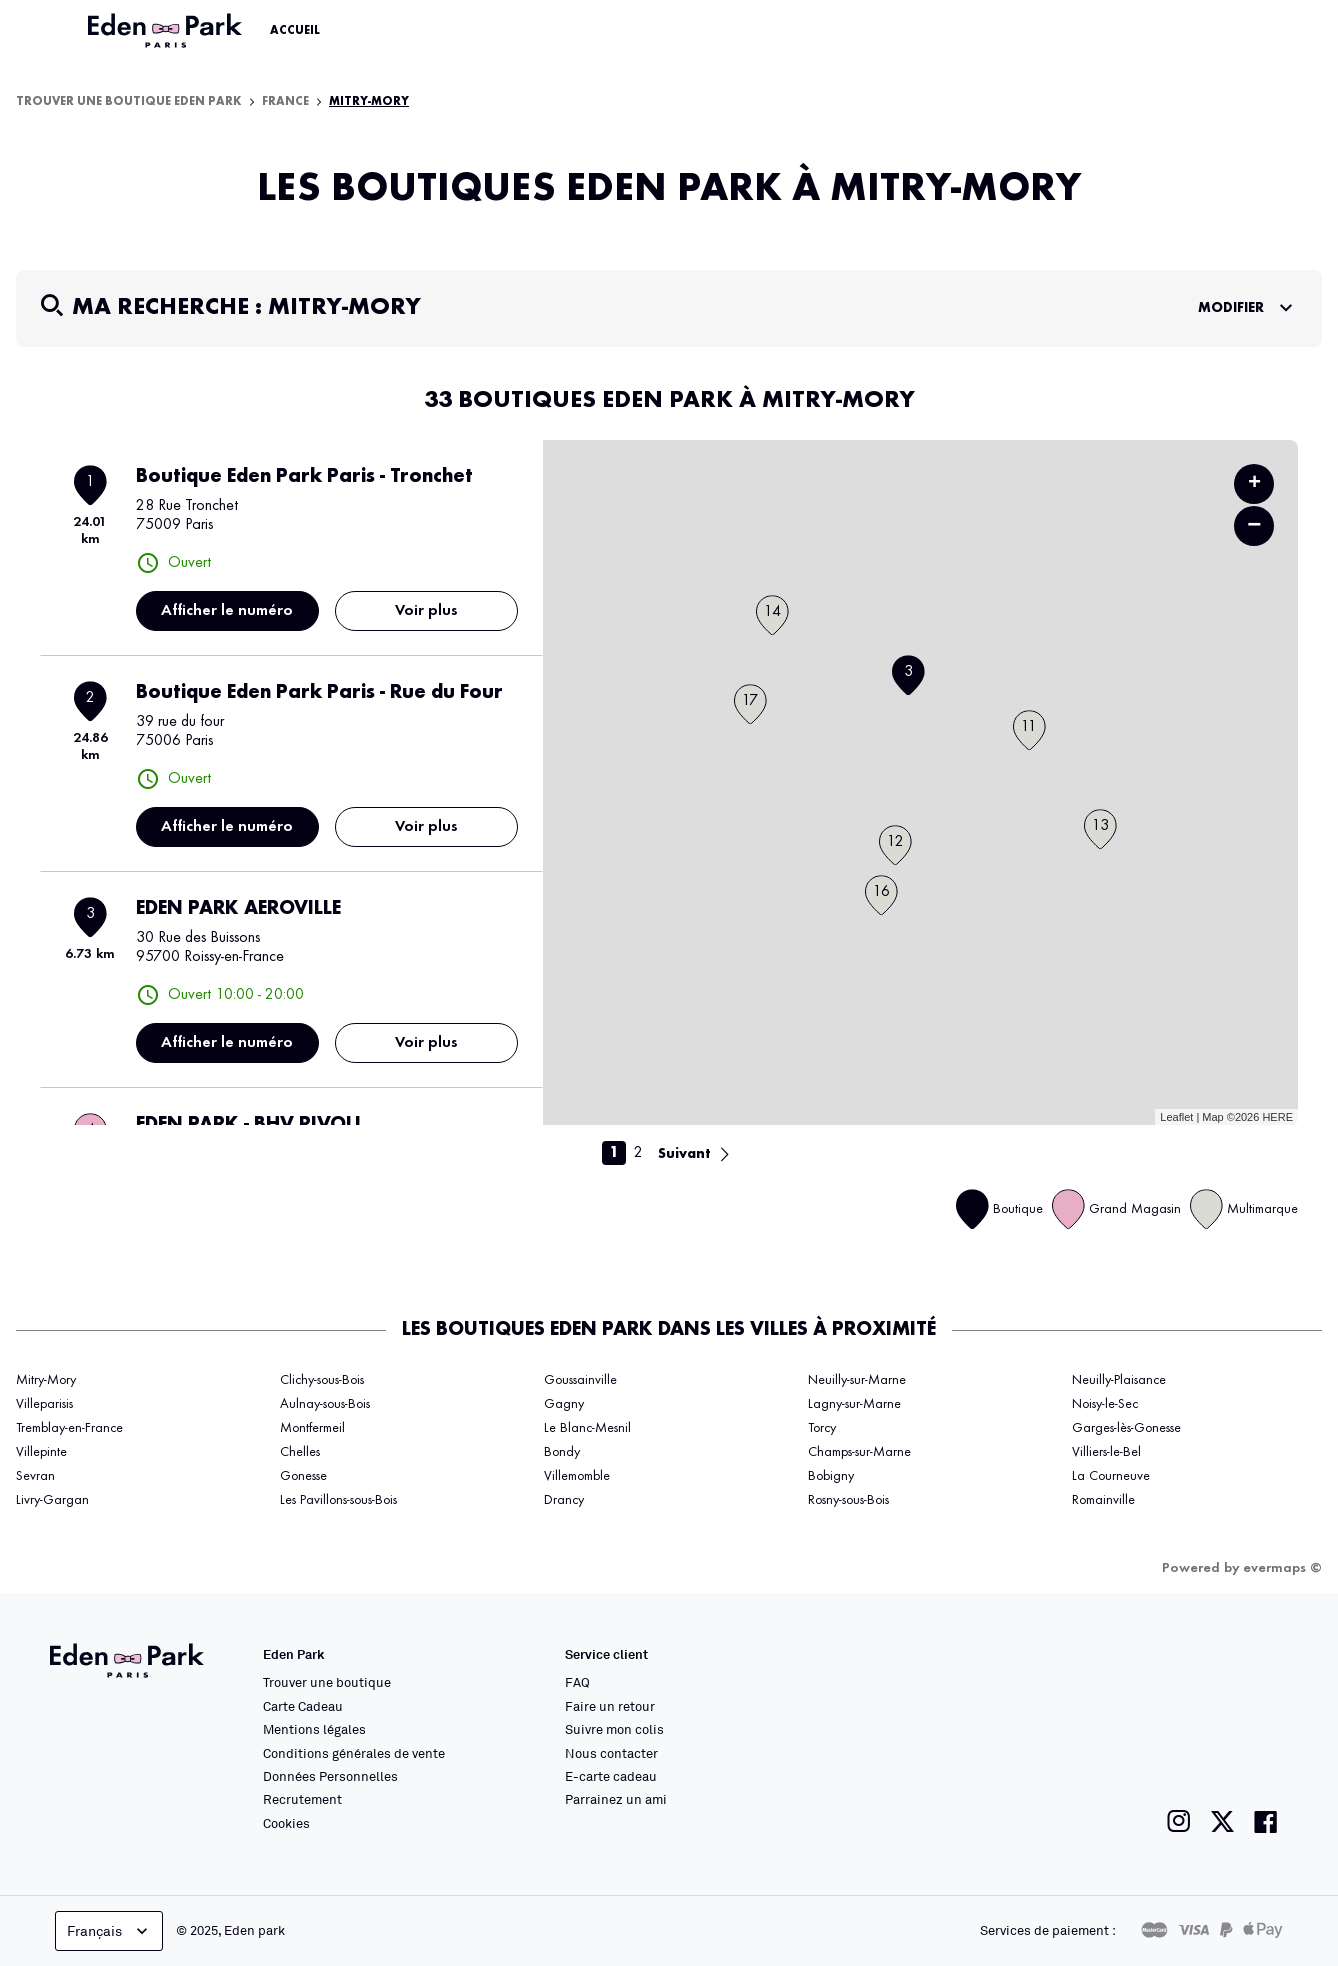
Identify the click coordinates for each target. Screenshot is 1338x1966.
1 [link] (614, 1153)
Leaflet (1176, 1117)
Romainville (1103, 1500)
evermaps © (1282, 1568)
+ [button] (1254, 484)
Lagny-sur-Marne (854, 1404)
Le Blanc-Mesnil (587, 1428)
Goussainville (580, 1380)
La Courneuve (1111, 1476)
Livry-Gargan (52, 1500)
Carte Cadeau (303, 1706)
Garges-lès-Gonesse (1126, 1428)
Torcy (822, 1428)
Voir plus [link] (426, 611)
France (285, 102)
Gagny (564, 1404)
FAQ (577, 1682)
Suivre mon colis (614, 1729)
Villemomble (577, 1476)
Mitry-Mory (369, 102)
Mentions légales (314, 1729)
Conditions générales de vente (354, 1753)
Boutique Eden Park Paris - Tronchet (304, 477)
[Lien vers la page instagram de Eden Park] (1179, 1821)
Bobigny (831, 1476)
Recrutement (302, 1799)
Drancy (564, 1500)
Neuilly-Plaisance (1119, 1380)
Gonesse (303, 1476)
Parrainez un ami (616, 1799)
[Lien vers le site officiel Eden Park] (167, 31)
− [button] (1254, 525)
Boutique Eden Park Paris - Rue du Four (319, 693)
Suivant (684, 1154)
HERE (1277, 1117)
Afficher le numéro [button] (227, 611)
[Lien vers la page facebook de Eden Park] (1266, 1821)
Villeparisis (44, 1404)
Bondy (562, 1452)
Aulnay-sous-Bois (325, 1404)
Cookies (286, 1823)
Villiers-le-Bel (1106, 1452)
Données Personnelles (330, 1776)
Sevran (35, 1476)
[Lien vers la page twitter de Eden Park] (1222, 1821)
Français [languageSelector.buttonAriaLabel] (109, 1931)
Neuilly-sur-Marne (857, 1380)
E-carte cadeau (611, 1776)
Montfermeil (312, 1428)
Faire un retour (610, 1706)
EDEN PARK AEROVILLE (238, 909)
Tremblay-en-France (69, 1428)
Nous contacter (611, 1753)
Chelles (300, 1452)
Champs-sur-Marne (859, 1452)
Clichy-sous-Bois (322, 1380)
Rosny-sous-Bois (848, 1500)
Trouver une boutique (327, 1682)
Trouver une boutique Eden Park (129, 102)
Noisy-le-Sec (1105, 1404)
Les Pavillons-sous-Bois (338, 1500)
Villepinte (41, 1452)
